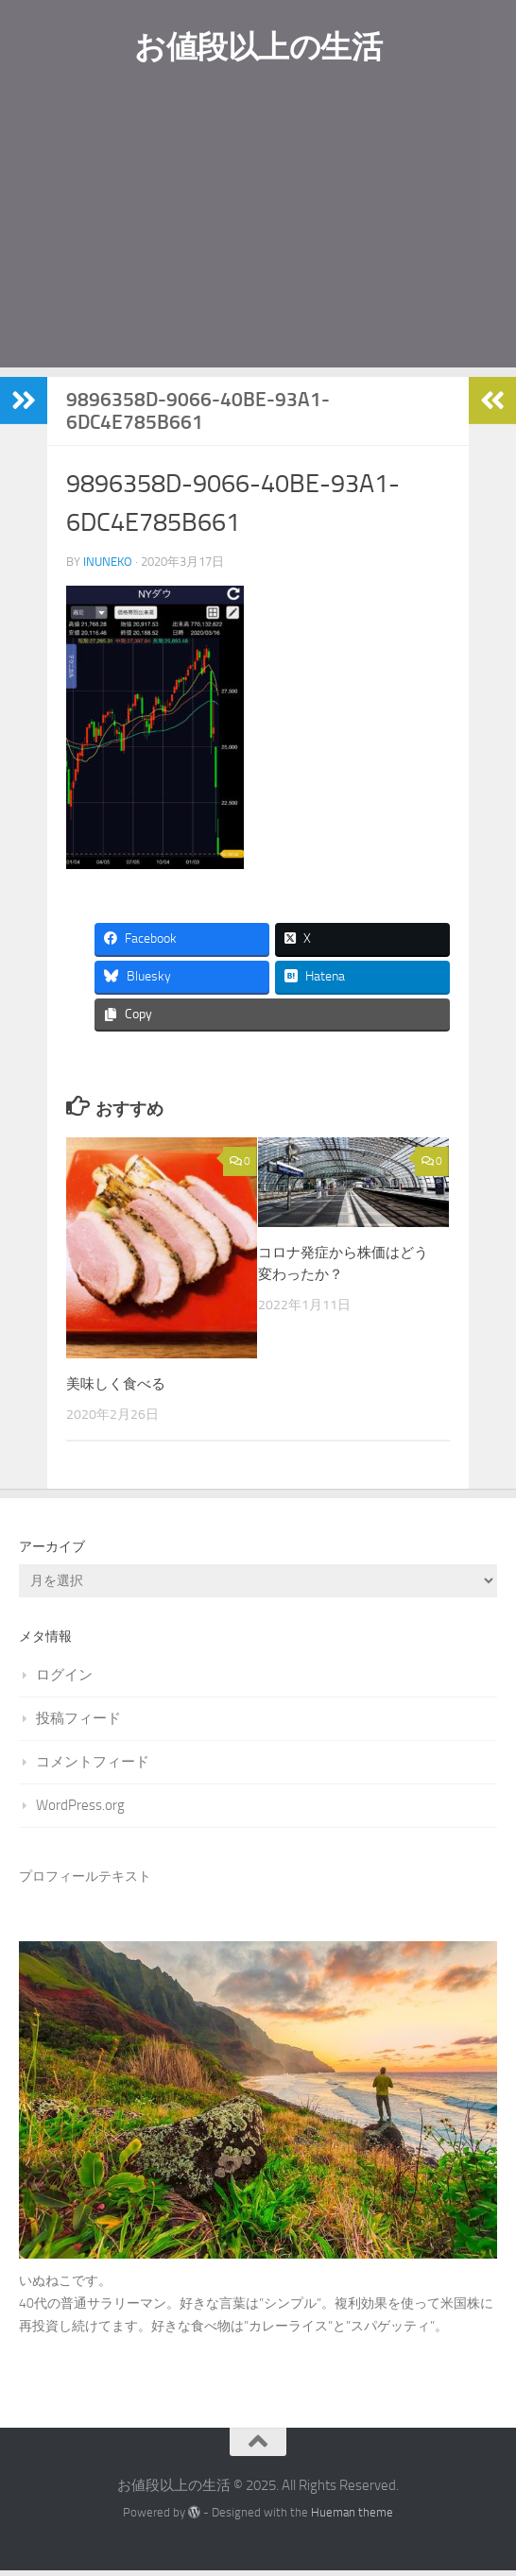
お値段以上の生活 (258, 47)
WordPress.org (80, 1809)
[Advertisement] (258, 238)
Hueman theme (352, 2517)
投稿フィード (78, 1723)
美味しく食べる (115, 1388)
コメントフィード (92, 1766)
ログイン (64, 1679)
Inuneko (107, 564)
